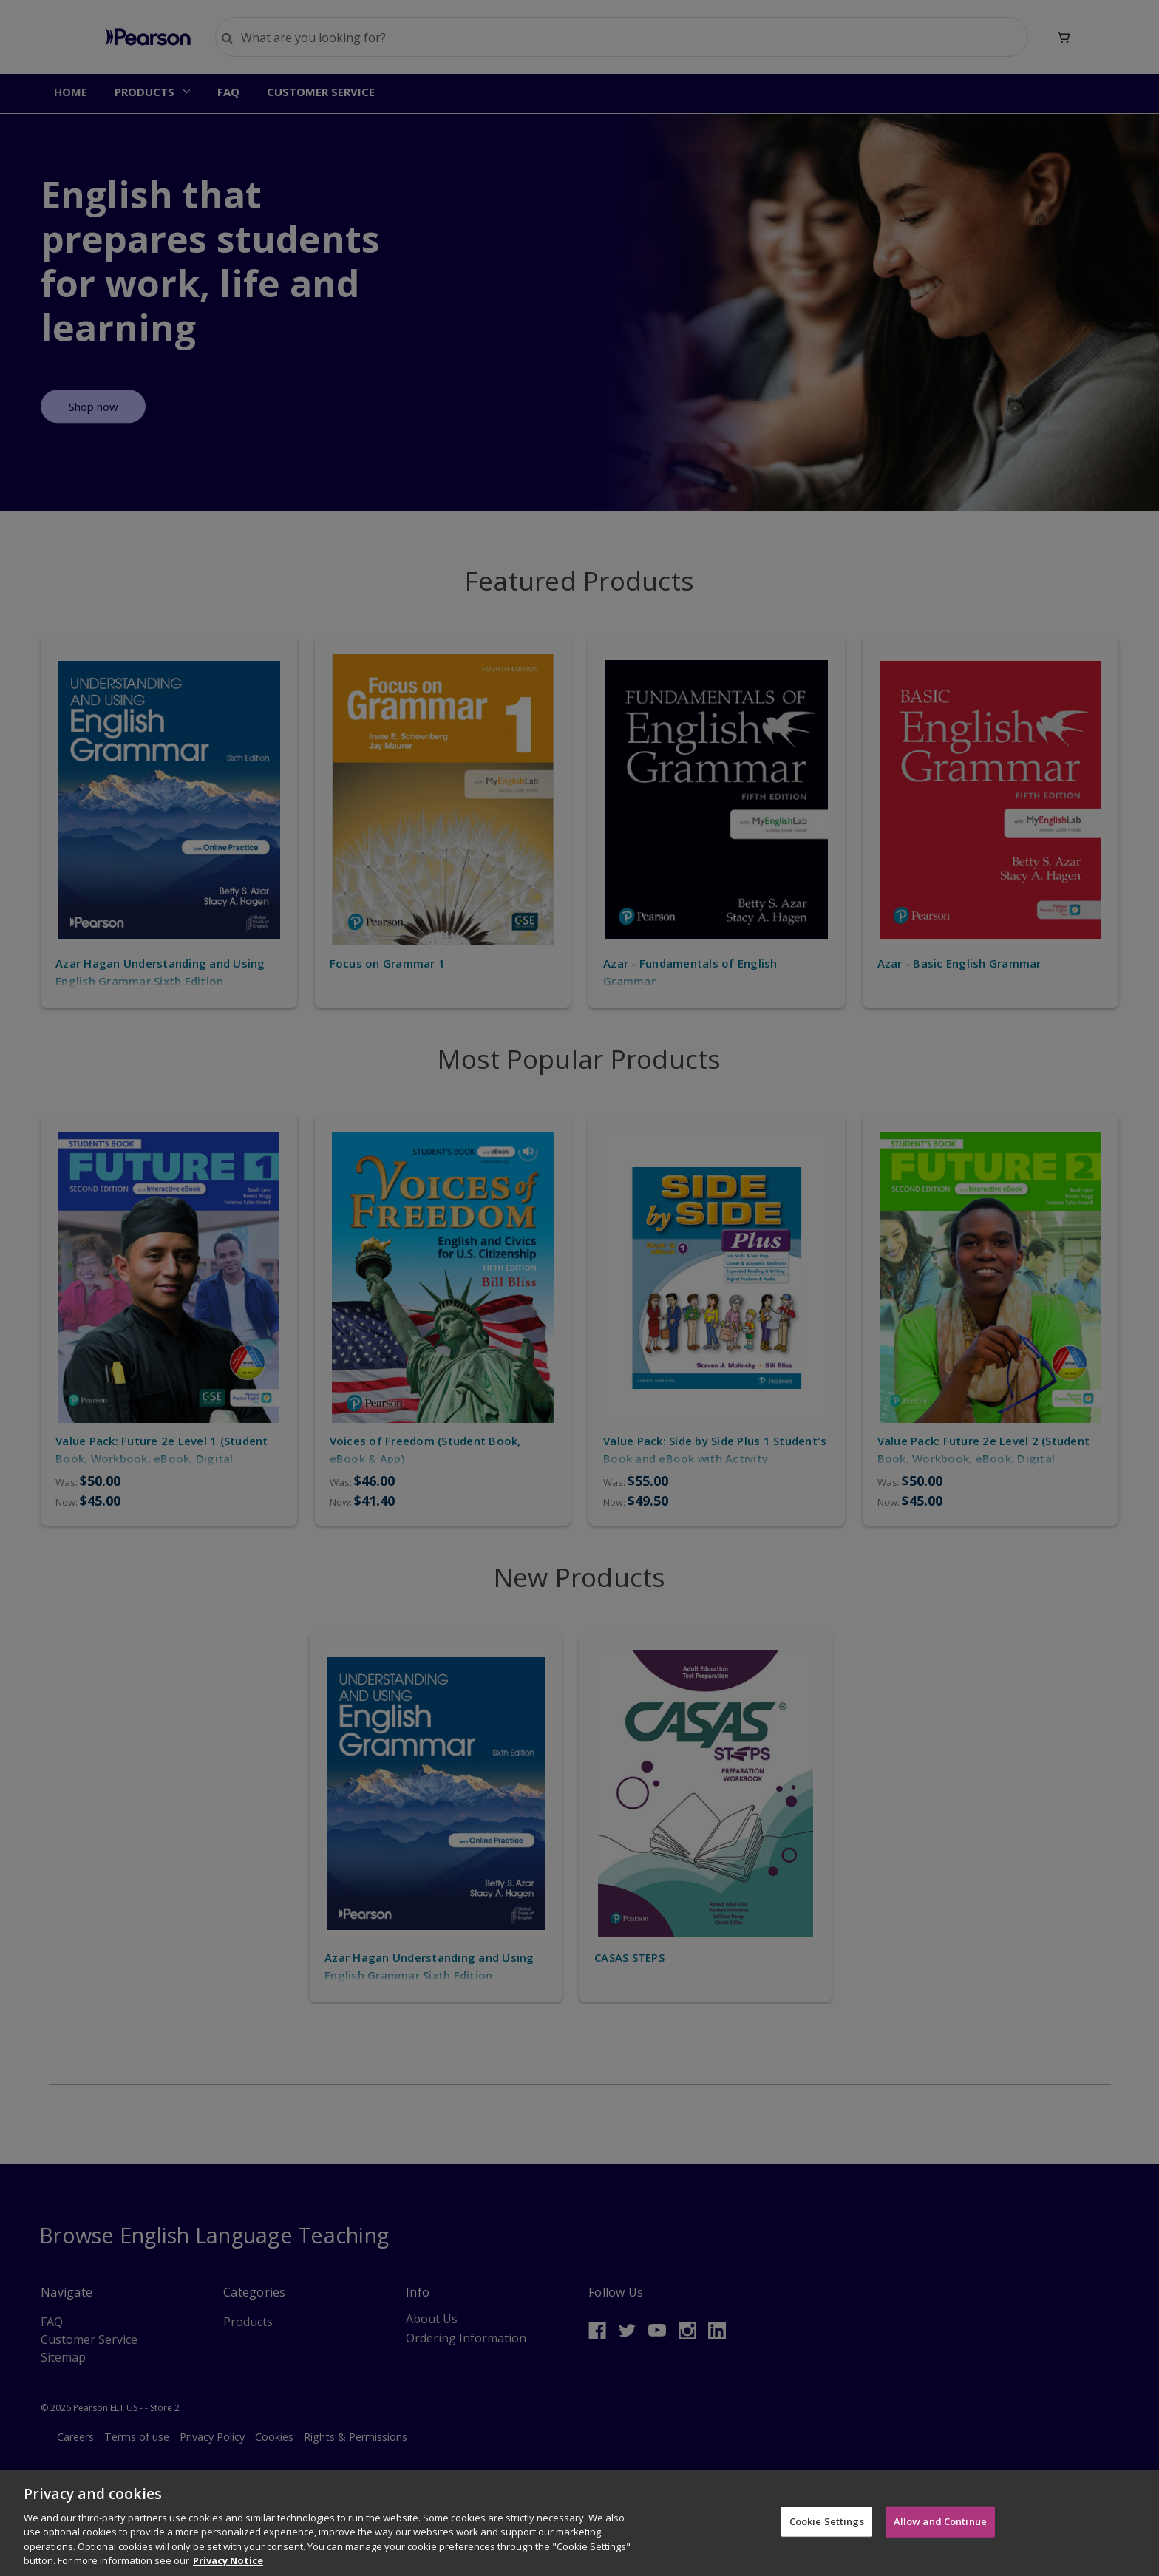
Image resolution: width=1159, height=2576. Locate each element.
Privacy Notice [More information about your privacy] (228, 2563)
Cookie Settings (826, 2524)
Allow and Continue (940, 2524)
